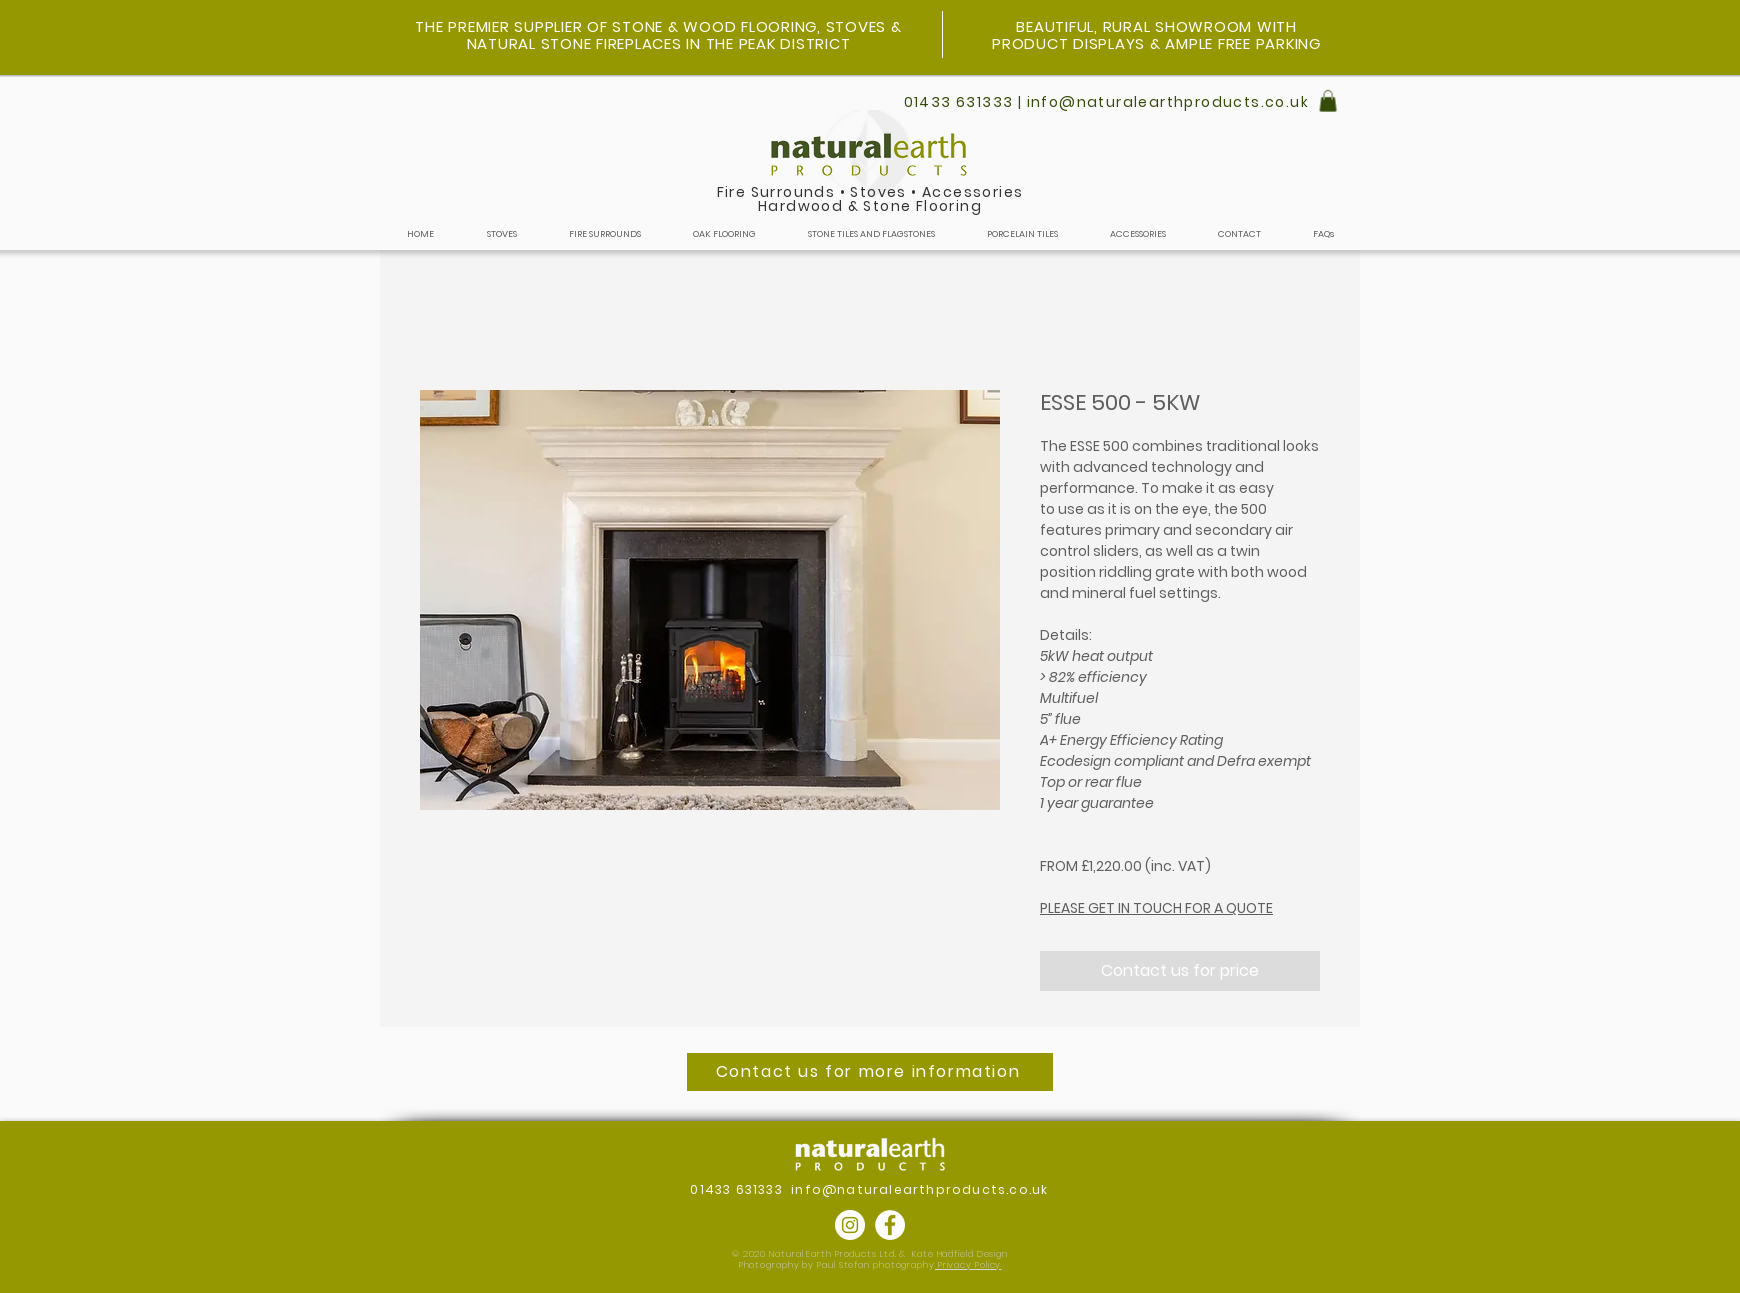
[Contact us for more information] (870, 1072)
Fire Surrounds (776, 192)
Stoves (878, 192)
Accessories (972, 192)
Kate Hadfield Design (960, 1254)
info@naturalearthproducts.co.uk (919, 1189)
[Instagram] (850, 1225)
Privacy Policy (968, 1265)
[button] (1328, 101)
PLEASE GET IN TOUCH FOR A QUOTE (1156, 908)
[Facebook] (890, 1225)
